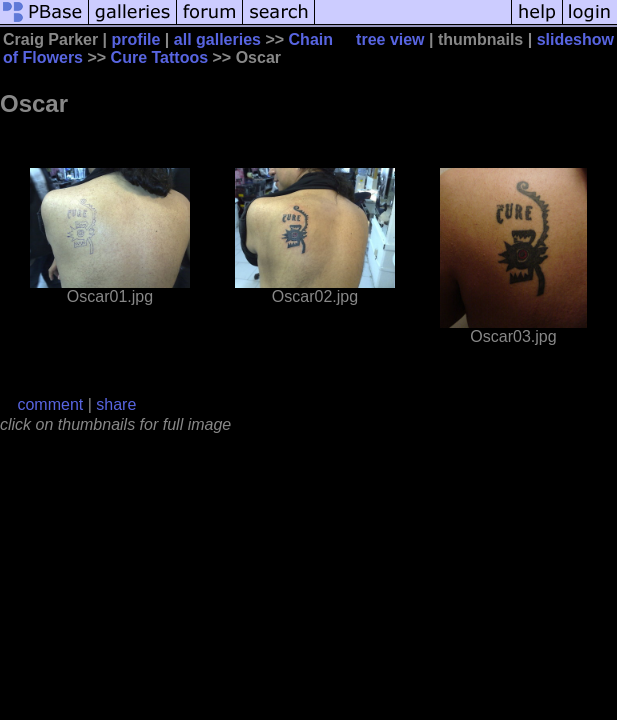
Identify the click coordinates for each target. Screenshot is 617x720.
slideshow (575, 39)
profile (136, 39)
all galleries (217, 39)
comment (50, 404)
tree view (390, 39)
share (116, 404)
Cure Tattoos (159, 57)
